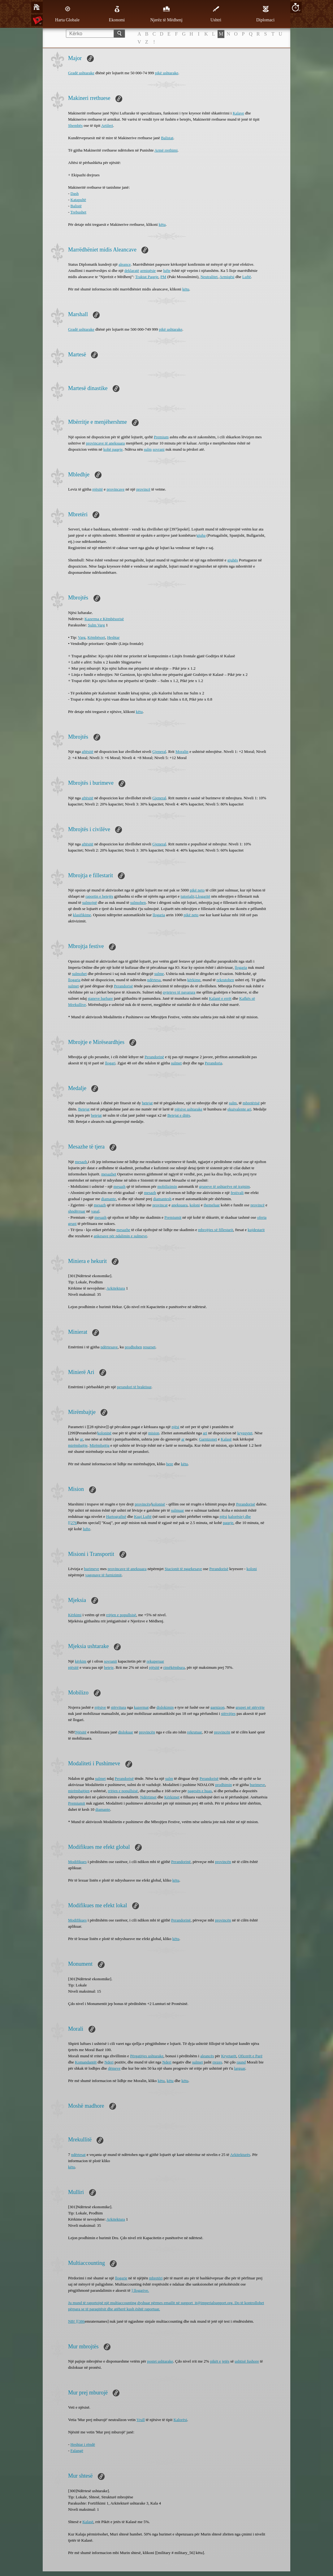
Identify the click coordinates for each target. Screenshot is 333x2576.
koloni (194, 1205)
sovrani (158, 449)
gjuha (201, 535)
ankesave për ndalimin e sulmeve (120, 1236)
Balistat (167, 137)
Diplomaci (265, 14)
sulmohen (138, 902)
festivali (237, 1192)
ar (81, 1439)
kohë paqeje (113, 449)
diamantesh (162, 1198)
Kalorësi (180, 2419)
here (169, 1464)
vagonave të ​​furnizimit (103, 1575)
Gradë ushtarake (81, 73)
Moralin (181, 751)
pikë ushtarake (166, 73)
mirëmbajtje (78, 1445)
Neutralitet (209, 276)
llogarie (121, 2278)
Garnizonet (208, 1439)
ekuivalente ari (239, 1109)
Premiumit (172, 1217)
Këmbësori (96, 637)
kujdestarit (256, 1229)
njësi (175, 1426)
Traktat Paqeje (146, 276)
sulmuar (177, 1510)
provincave (116, 489)
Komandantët (86, 2062)
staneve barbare (100, 998)
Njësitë (80, 1732)
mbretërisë (251, 1103)
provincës (142, 1504)
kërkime (194, 979)
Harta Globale (67, 14)
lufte (167, 270)
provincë (143, 489)
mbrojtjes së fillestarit (215, 1229)
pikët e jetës (219, 2361)
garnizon (217, 1707)
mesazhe (123, 1229)
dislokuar (125, 1732)
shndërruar (76, 1211)
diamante (108, 1198)
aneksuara (179, 1205)
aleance (125, 264)
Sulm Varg (96, 625)
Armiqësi (226, 276)
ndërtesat (78, 2154)
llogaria (159, 914)
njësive (100, 1707)
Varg (81, 637)
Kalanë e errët (220, 998)
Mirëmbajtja (99, 1445)
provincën (147, 1732)
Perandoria (213, 1063)
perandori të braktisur (134, 1387)
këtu (162, 224)
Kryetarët (228, 2056)
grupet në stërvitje (250, 1707)
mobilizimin (167, 1186)
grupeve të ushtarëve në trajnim (224, 1186)
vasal (95, 1211)
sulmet (73, 986)
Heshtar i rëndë (83, 2444)
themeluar (212, 1205)
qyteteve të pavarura (179, 992)
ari (205, 1433)
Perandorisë (123, 986)
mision (153, 1433)
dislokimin (165, 1707)
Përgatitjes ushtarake (146, 2056)
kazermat (141, 1707)
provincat (160, 1205)
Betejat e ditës (178, 1115)
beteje (109, 1667)
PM (163, 276)
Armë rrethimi (166, 150)
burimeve (91, 1568)
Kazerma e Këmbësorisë (104, 618)
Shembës (75, 125)
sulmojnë (89, 902)
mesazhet (108, 1174)
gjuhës (232, 560)
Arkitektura (115, 1288)
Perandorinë (154, 1056)
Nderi (109, 2062)
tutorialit (188, 896)
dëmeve (114, 2068)
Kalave (238, 113)
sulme (159, 973)
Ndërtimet (148, 1797)
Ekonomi (117, 14)
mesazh (81, 1161)
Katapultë (78, 199)
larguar (239, 2068)
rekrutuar (194, 1732)
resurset (149, 1347)
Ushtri (215, 14)
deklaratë (131, 270)
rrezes (217, 2062)
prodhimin (223, 1784)
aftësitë (87, 751)
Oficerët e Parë (250, 2056)
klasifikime (82, 914)
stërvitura (118, 1707)
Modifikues (77, 1861)
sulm (148, 449)
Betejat (84, 1109)
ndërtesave (109, 1347)
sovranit (110, 1661)
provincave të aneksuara (105, 443)
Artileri (107, 125)
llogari (110, 1063)
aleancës (207, 2056)
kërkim (80, 1661)
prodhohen (133, 1347)
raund (241, 2062)
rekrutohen (225, 979)
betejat (147, 1103)
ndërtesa (154, 979)
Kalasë (226, 1439)
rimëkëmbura (174, 1667)
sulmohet (79, 973)
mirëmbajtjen (78, 1790)
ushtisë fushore (247, 2361)
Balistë (76, 206)
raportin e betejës (99, 896)
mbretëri (155, 2278)
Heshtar (113, 637)
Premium (161, 437)
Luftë (246, 276)
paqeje (228, 1522)
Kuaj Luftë (143, 1516)
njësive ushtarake (188, 1109)
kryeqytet (245, 1433)
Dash (75, 193)
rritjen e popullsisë (121, 1614)
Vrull (140, 2419)
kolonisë (158, 1504)
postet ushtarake (160, 2361)
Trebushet (78, 212)
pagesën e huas (200, 1790)
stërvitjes (228, 1713)
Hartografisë (116, 1516)
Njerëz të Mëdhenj (166, 14)
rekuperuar (155, 1661)
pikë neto (197, 890)
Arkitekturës (240, 2154)
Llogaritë (203, 896)
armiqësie (148, 270)
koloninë (104, 1433)
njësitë (97, 489)
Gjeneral (159, 751)
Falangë (77, 2450)
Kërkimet (171, 1797)
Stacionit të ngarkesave (183, 1568)
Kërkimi (74, 1614)
